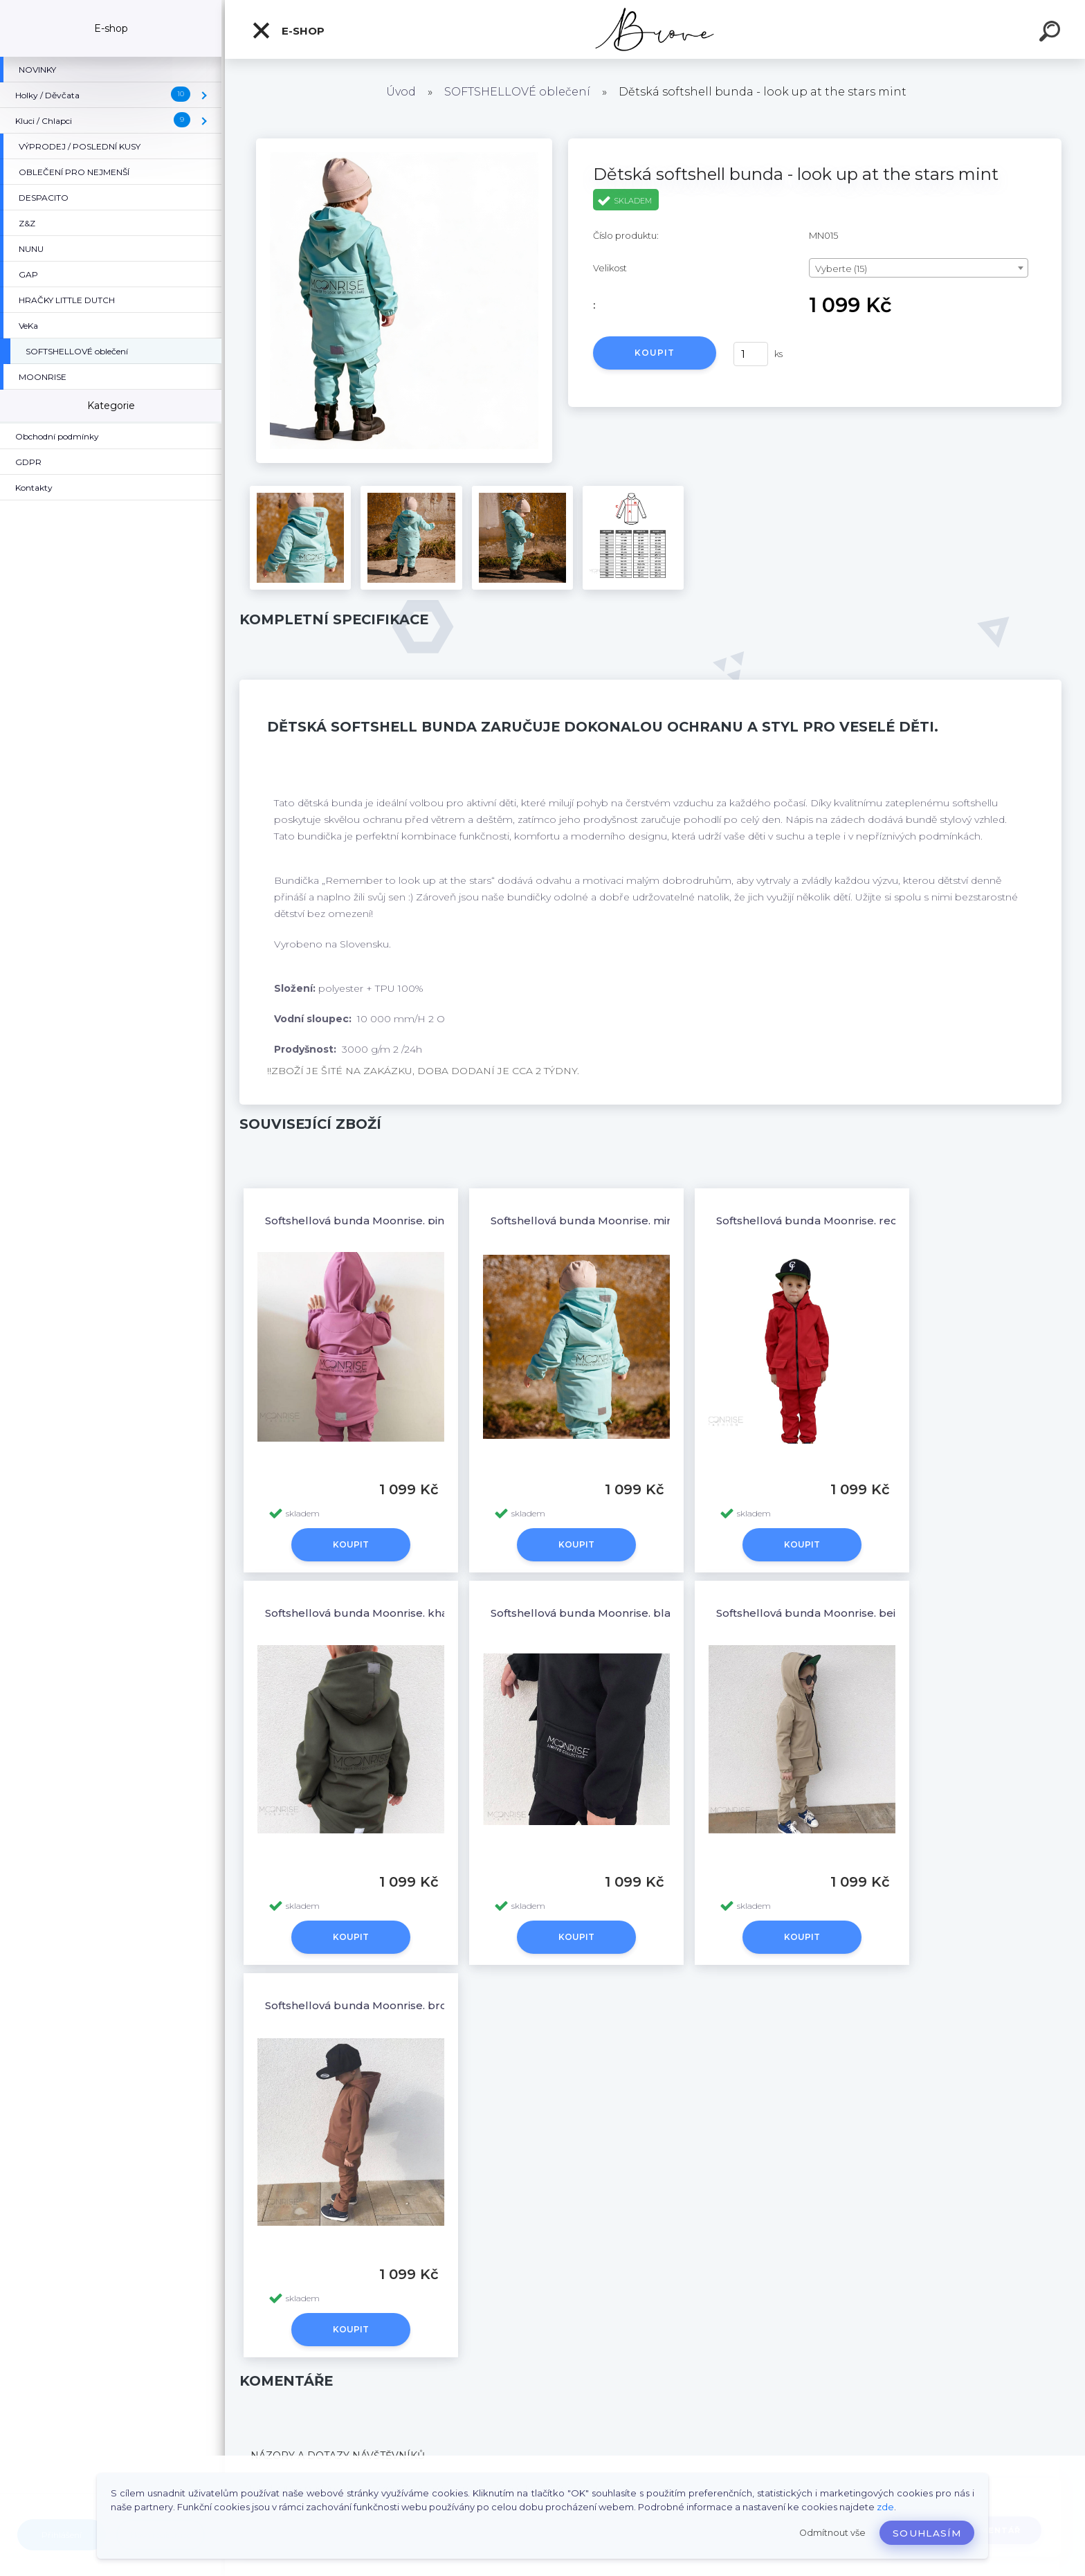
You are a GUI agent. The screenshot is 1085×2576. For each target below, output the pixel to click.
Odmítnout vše (832, 2533)
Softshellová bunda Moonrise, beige (813, 1613)
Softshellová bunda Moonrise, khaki (361, 1613)
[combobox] (918, 268)
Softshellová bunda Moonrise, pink (358, 1220)
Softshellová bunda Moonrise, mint (584, 1220)
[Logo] (655, 29)
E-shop (288, 30)
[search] (1051, 33)
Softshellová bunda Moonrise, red (807, 1220)
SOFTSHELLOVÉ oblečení (517, 91)
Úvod (401, 91)
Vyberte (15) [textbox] (841, 268)
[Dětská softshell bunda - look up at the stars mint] (404, 143)
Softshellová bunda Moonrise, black (587, 1613)
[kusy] (750, 354)
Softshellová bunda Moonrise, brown (364, 2005)
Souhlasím (927, 2533)
